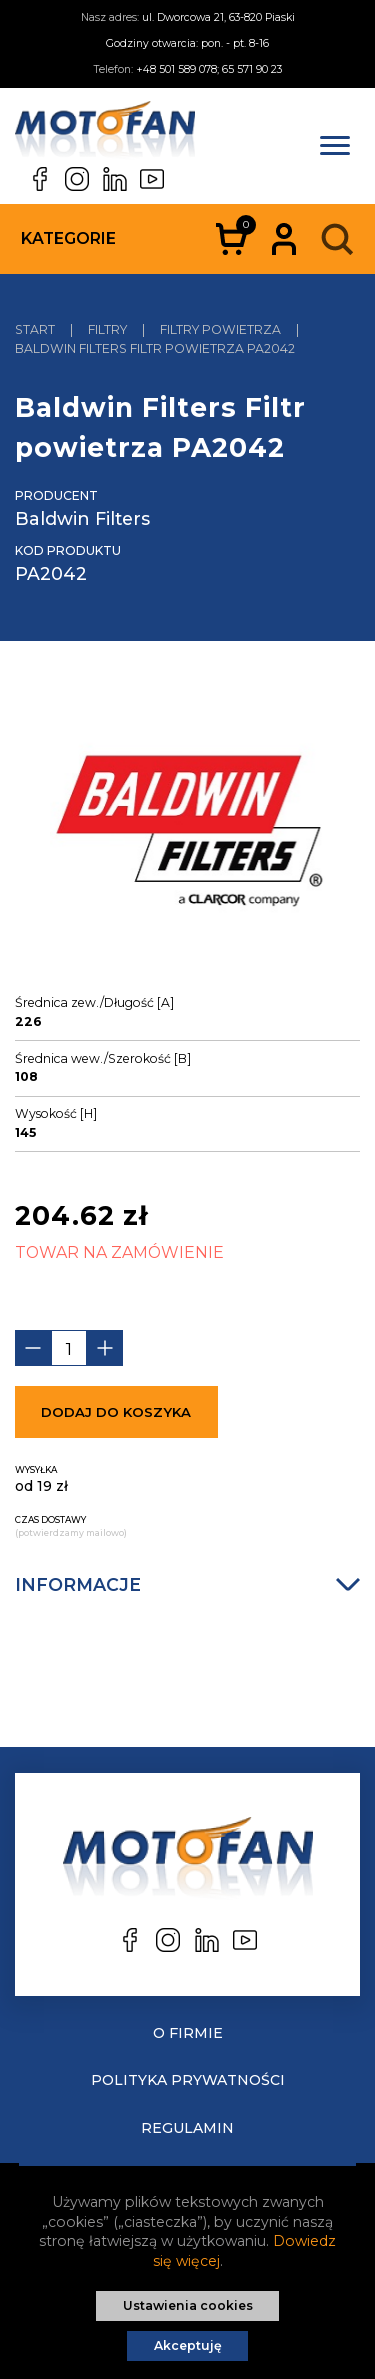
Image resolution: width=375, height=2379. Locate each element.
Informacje (187, 1584)
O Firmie (188, 2033)
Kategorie (68, 238)
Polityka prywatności (188, 2080)
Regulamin (187, 2128)
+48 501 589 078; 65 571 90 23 (209, 69)
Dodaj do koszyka (116, 1412)
